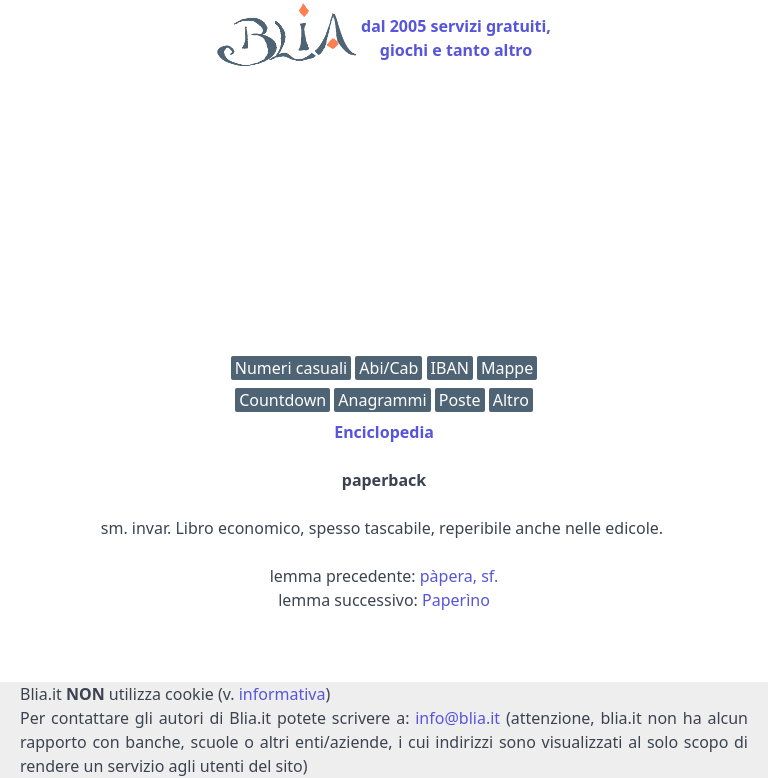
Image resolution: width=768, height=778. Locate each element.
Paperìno (456, 600)
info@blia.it (457, 718)
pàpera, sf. (459, 576)
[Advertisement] (384, 216)
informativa (282, 694)
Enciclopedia (384, 432)
